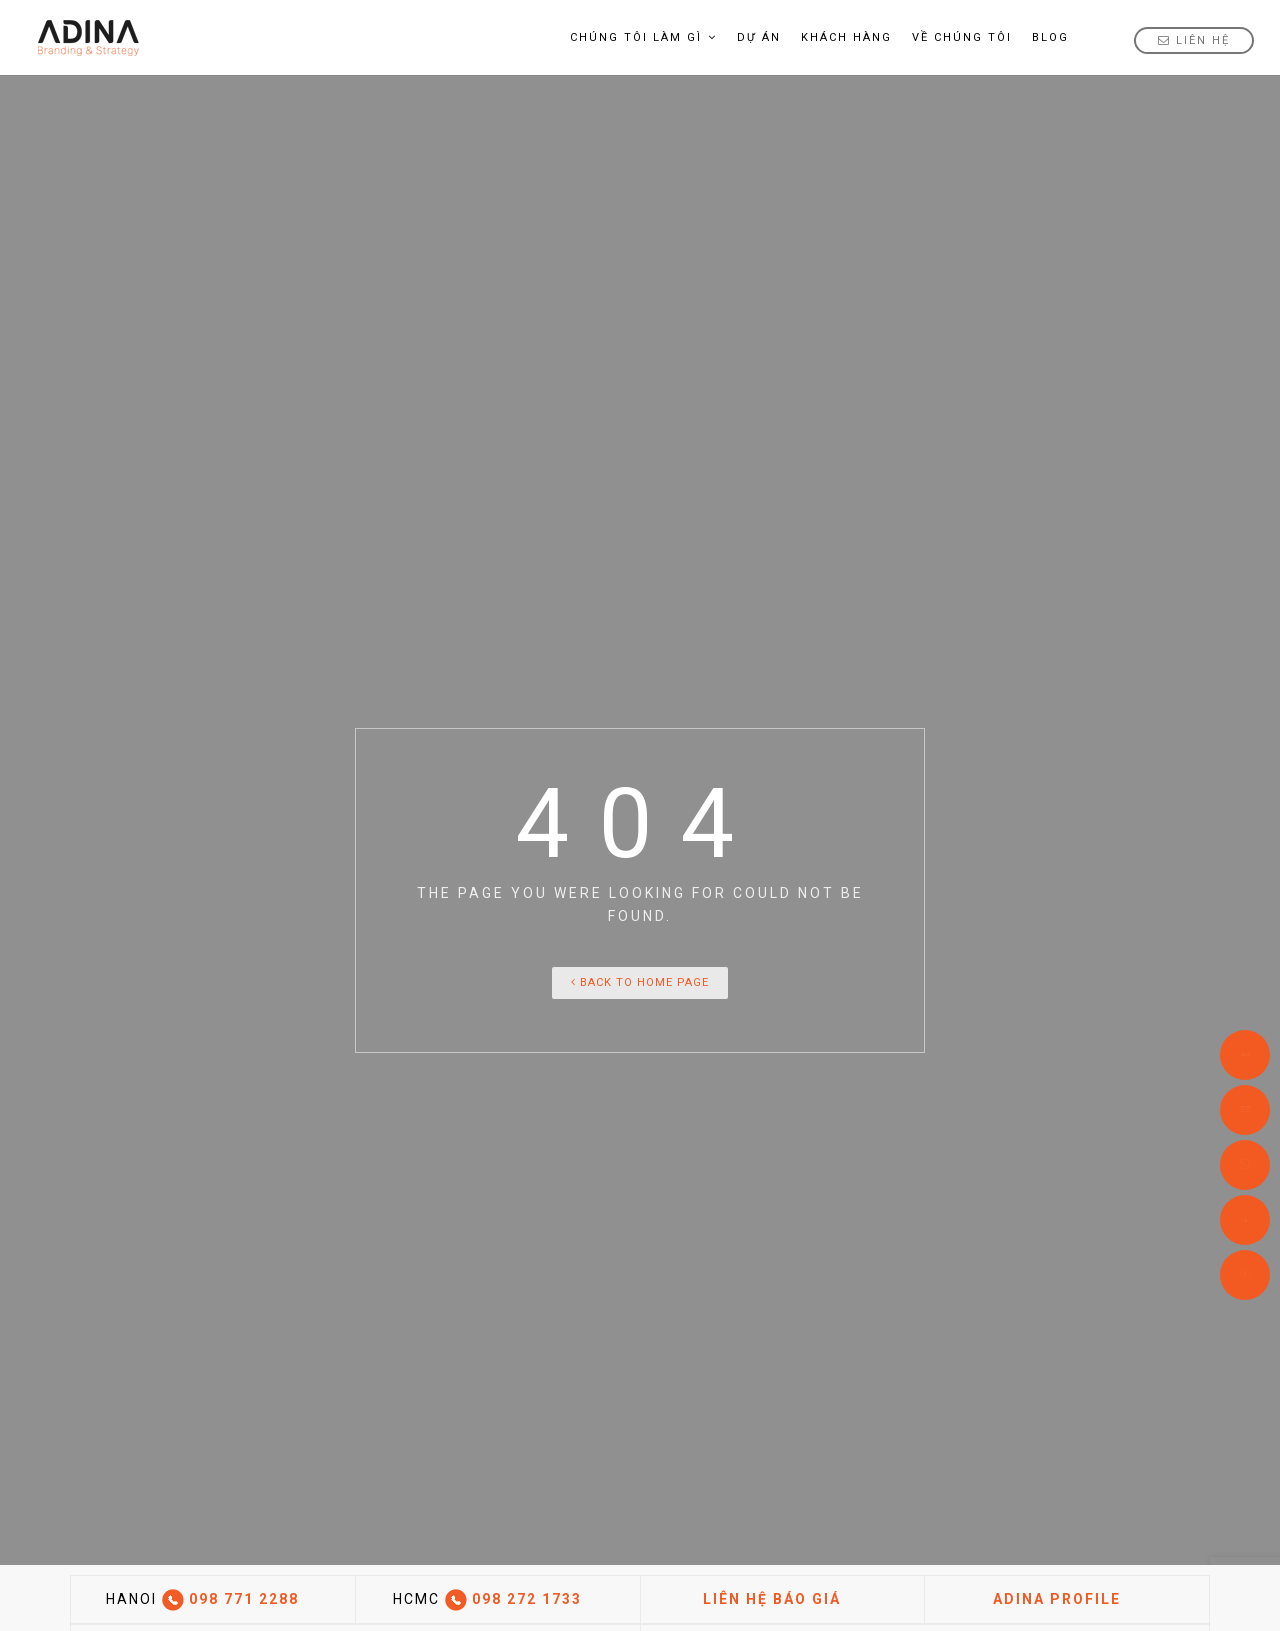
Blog (1050, 37)
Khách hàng (846, 37)
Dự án (759, 37)
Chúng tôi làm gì (643, 37)
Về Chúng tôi (962, 37)
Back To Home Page (640, 982)
